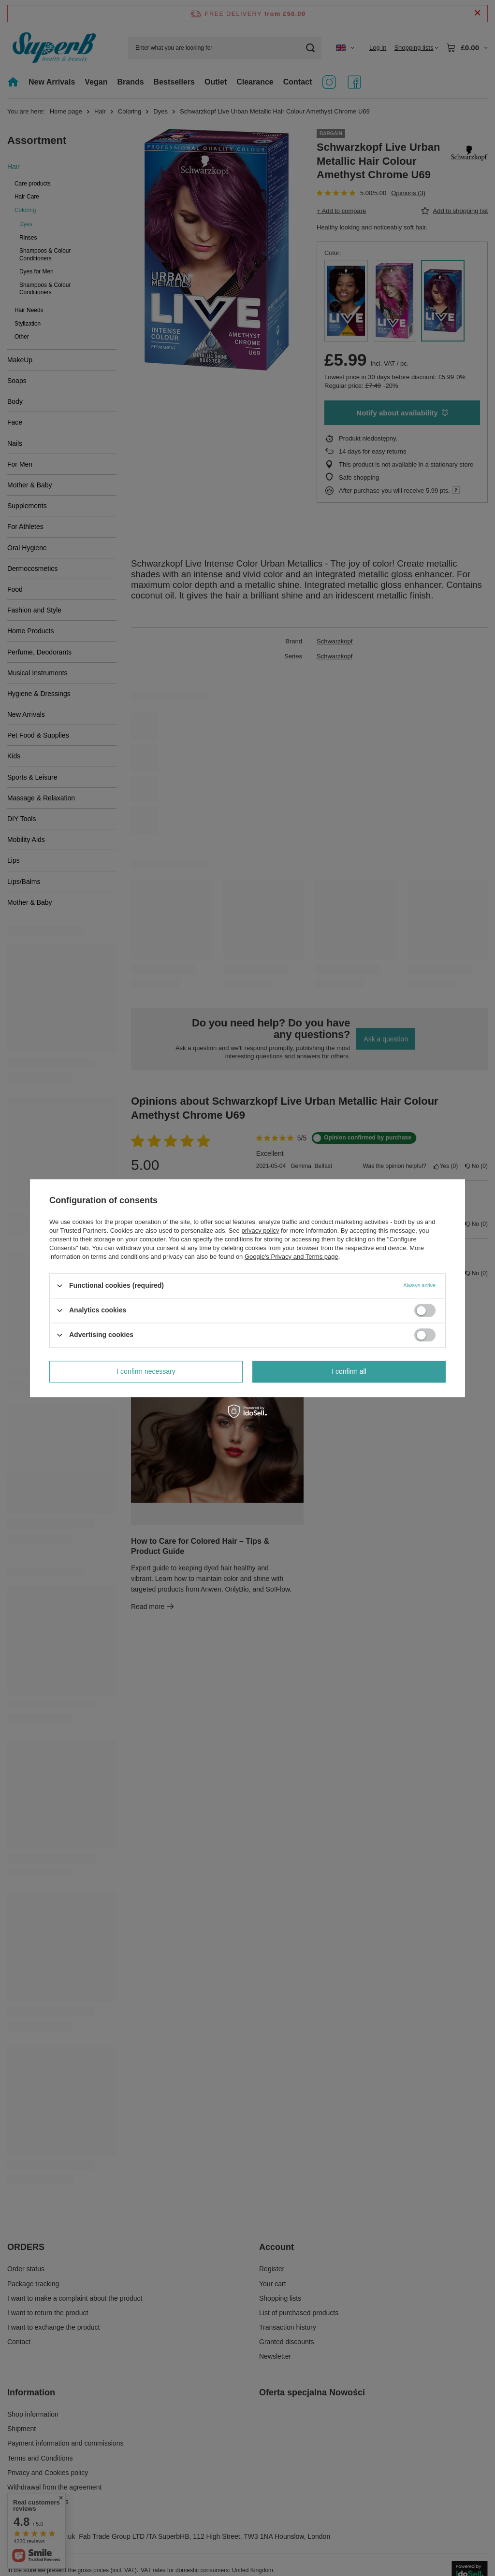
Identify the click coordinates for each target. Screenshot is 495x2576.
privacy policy (260, 1230)
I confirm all (349, 1371)
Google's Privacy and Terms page (291, 1256)
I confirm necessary (145, 1371)
